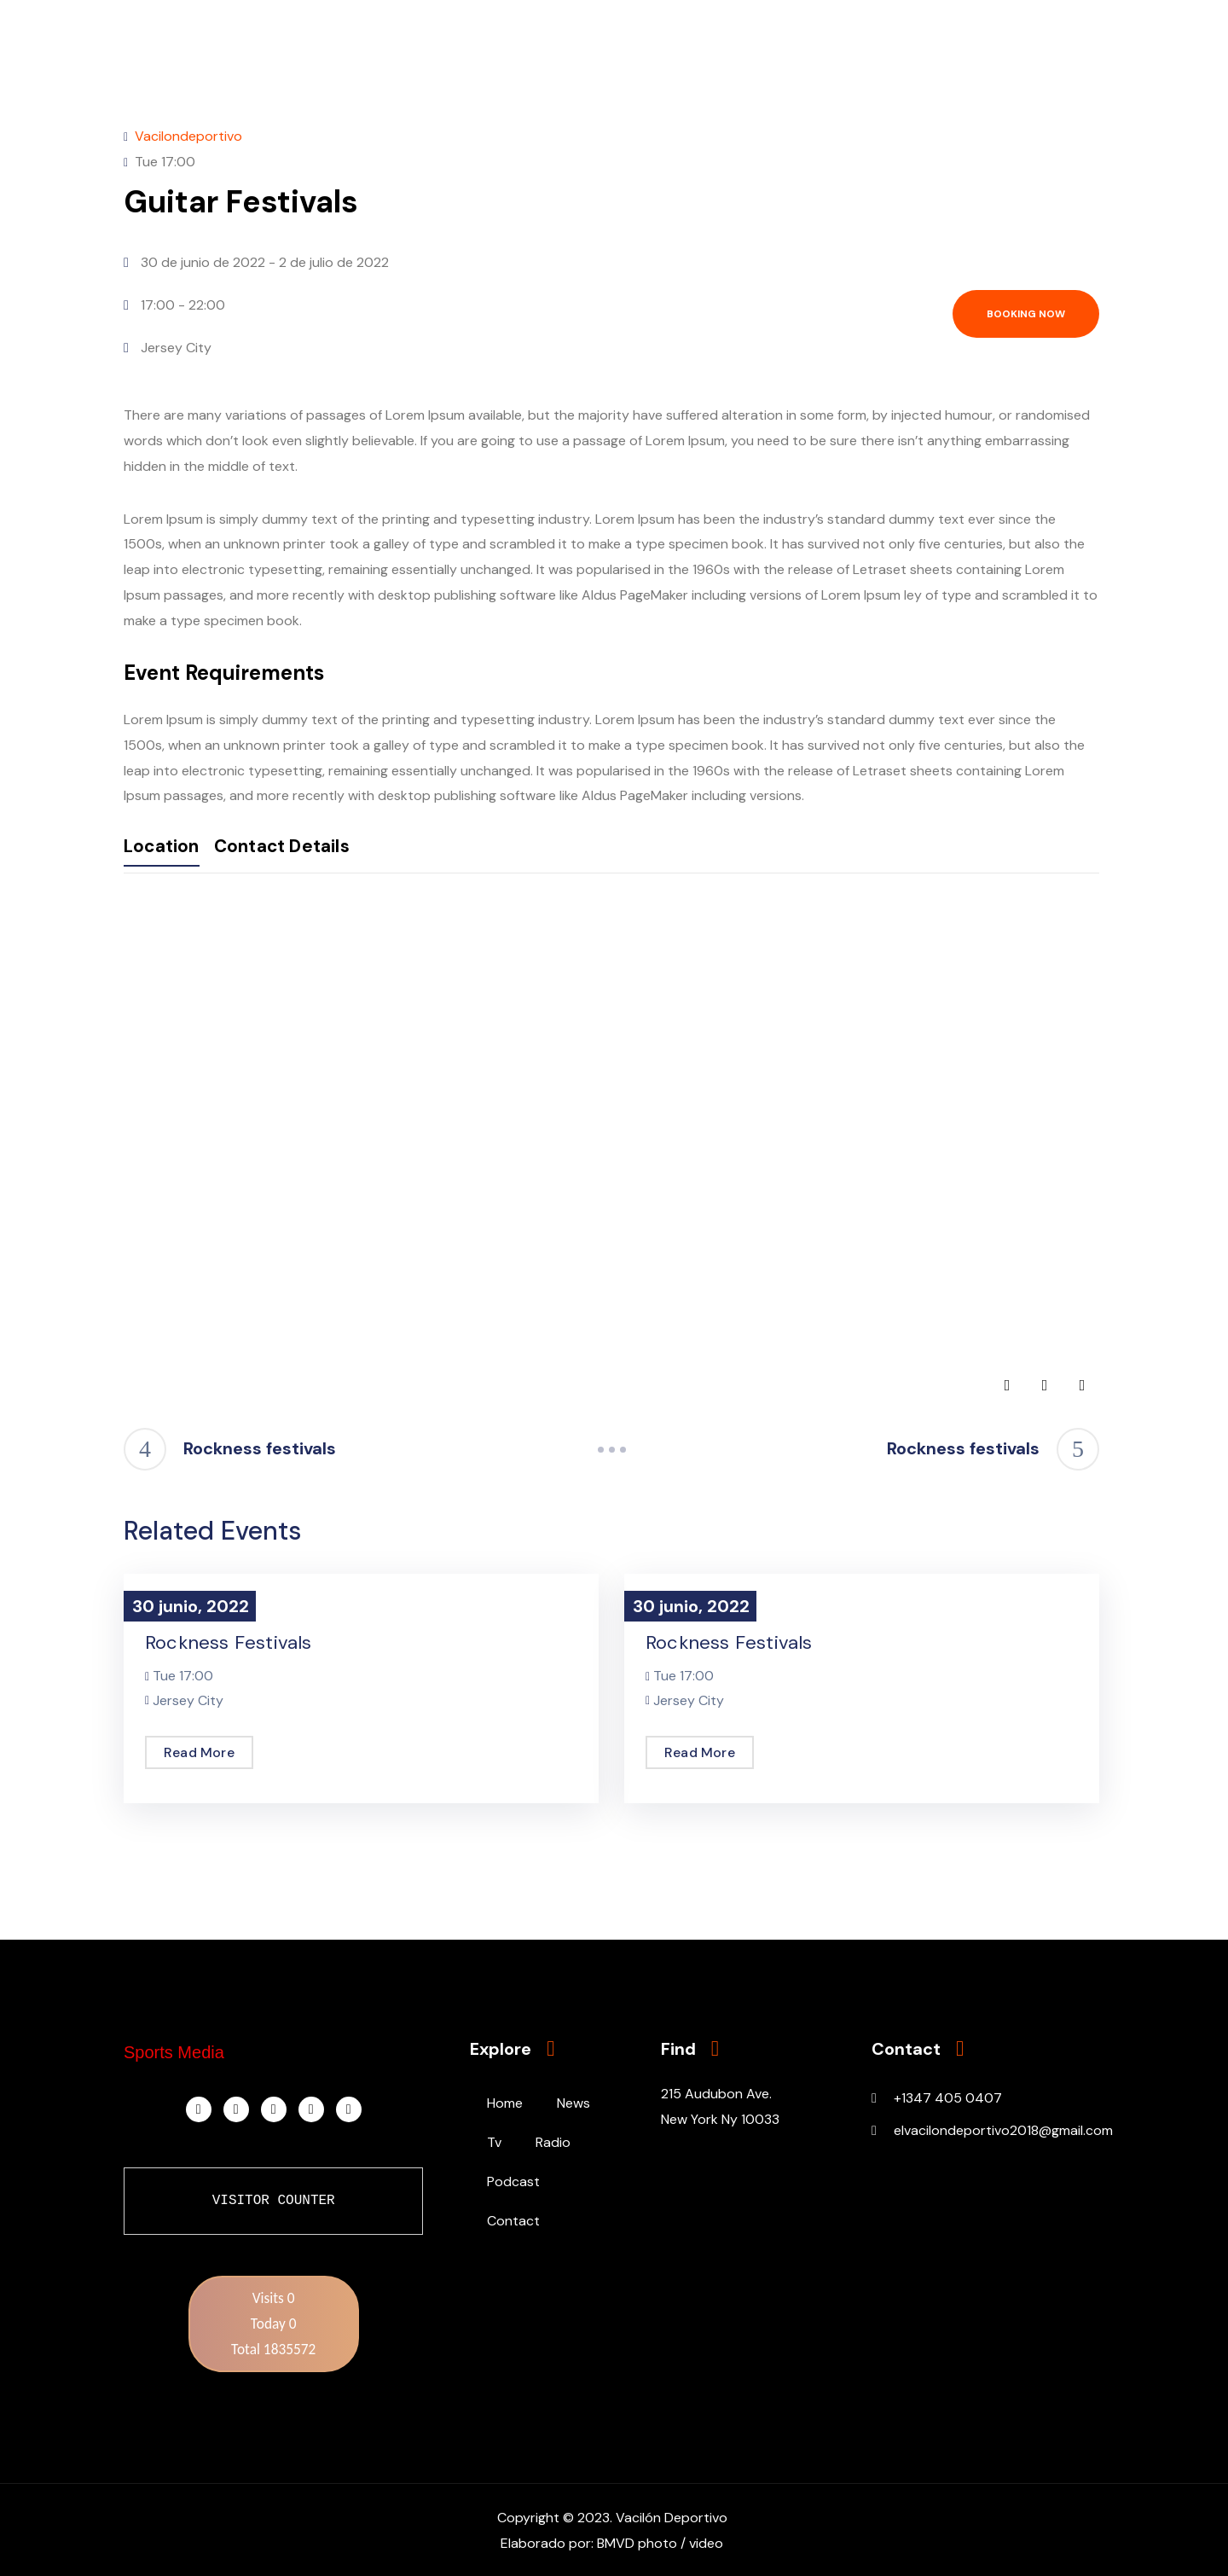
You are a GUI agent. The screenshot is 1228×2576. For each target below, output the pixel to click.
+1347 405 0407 (948, 2098)
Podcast (513, 2181)
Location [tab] (167, 848)
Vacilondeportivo (188, 136)
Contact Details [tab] (314, 848)
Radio (553, 2142)
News (573, 2103)
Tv (494, 2142)
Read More (199, 1752)
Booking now (1026, 314)
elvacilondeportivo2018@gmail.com (1003, 2130)
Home (505, 2103)
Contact (513, 2221)
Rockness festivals (228, 1642)
